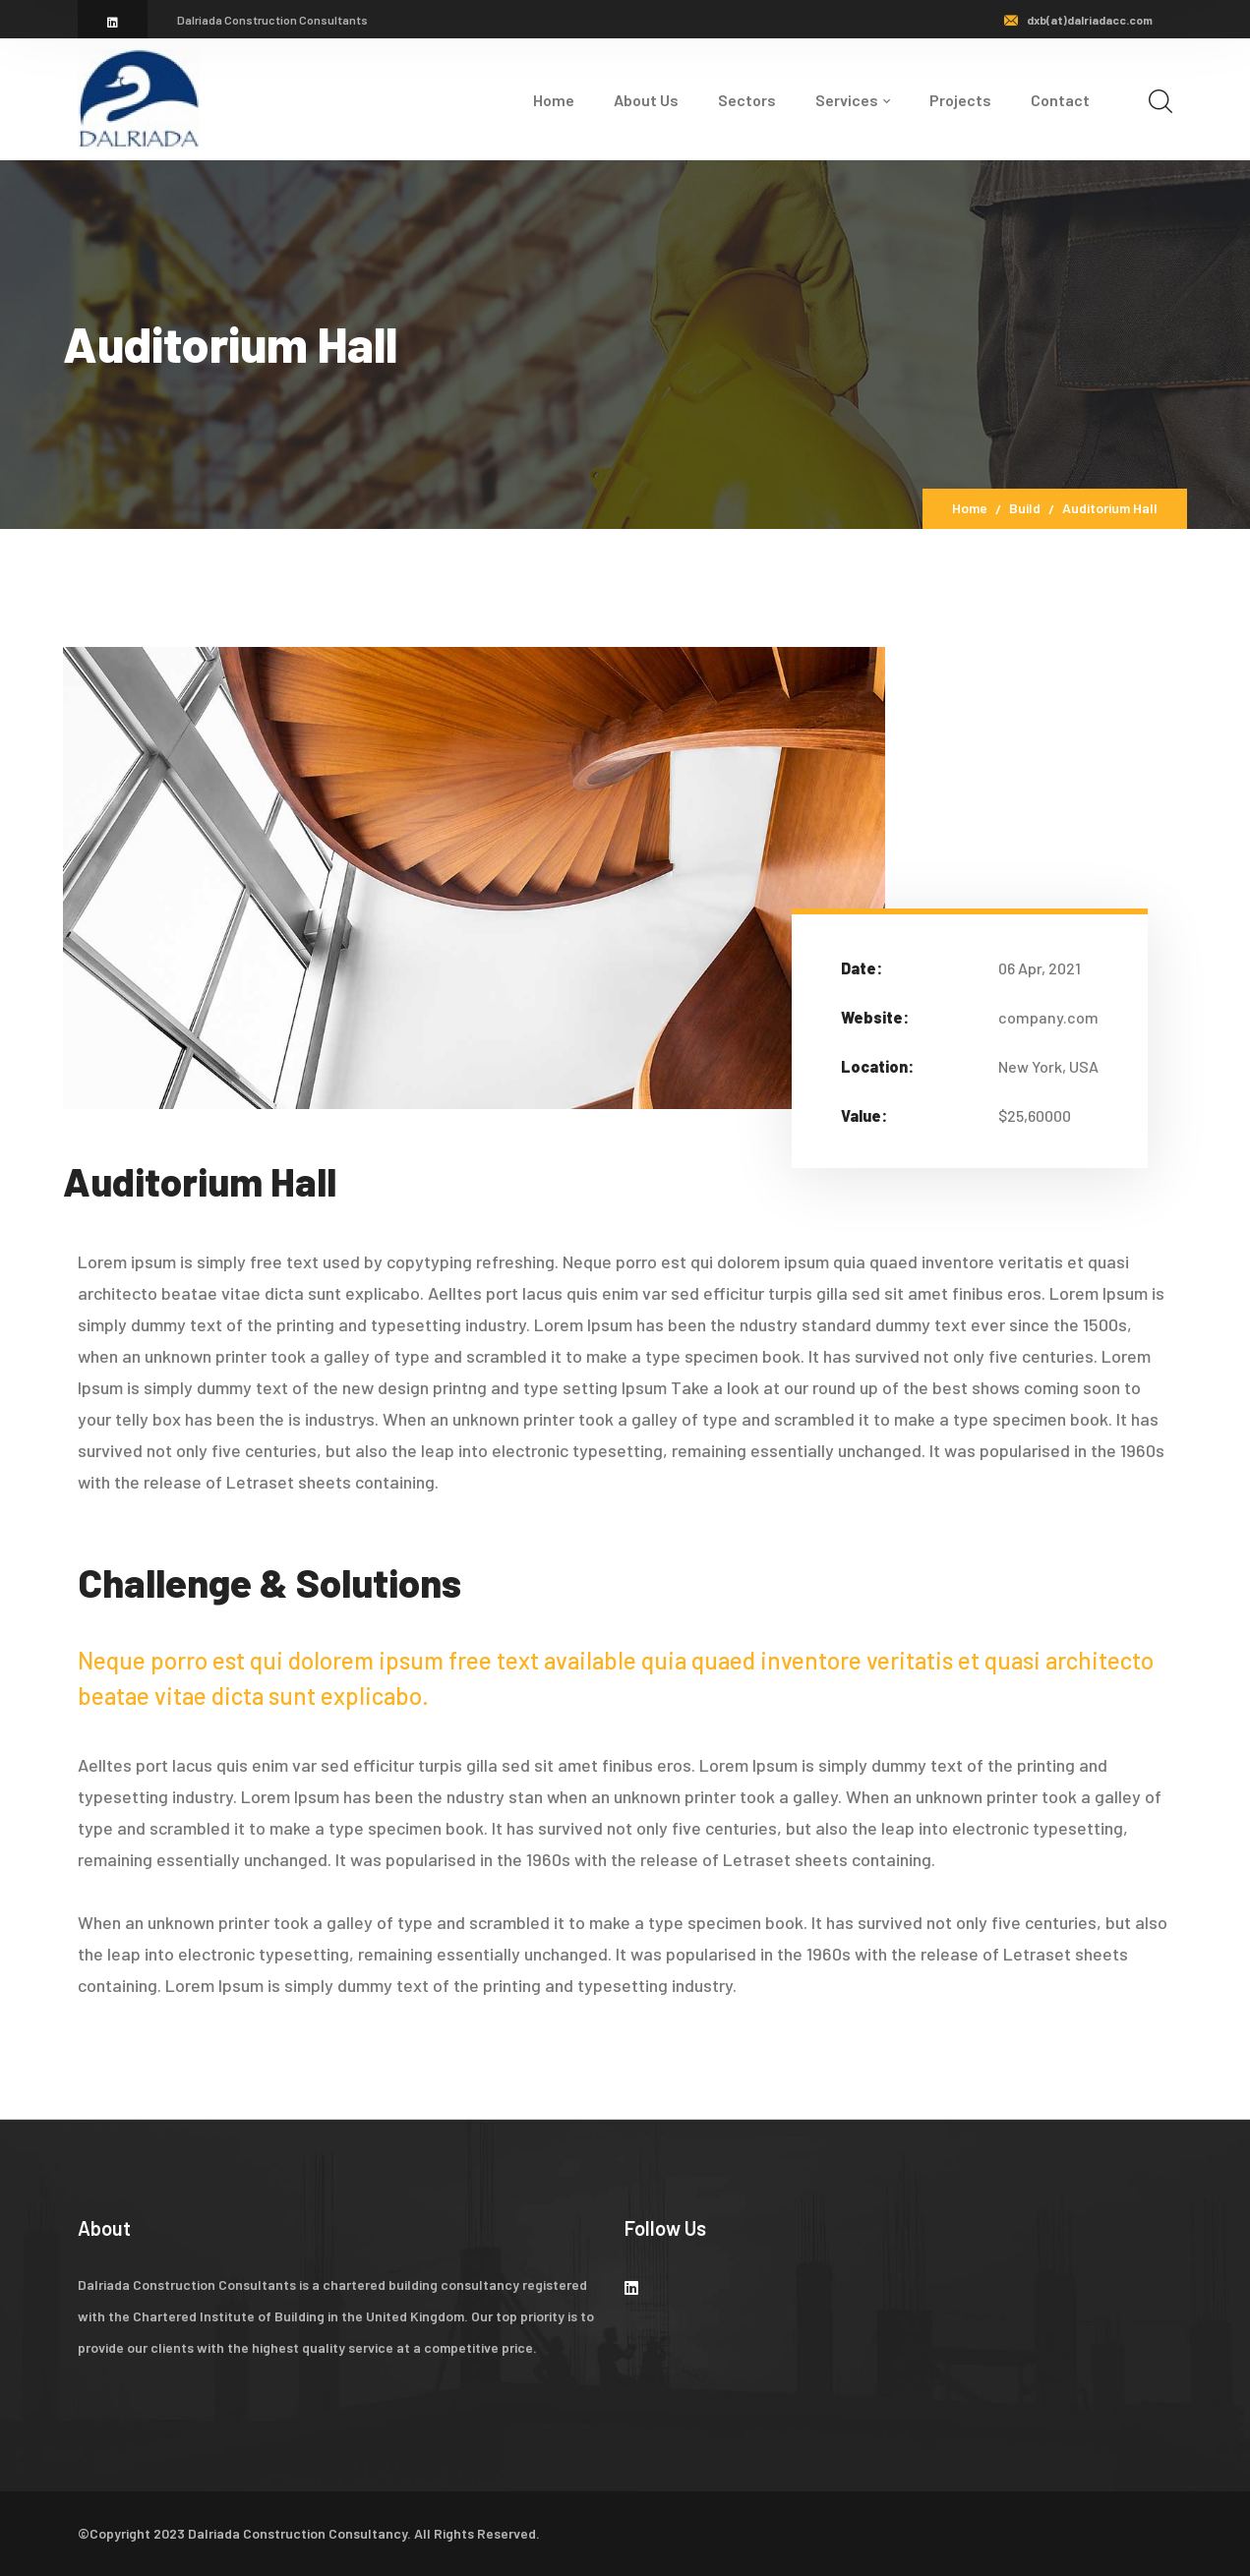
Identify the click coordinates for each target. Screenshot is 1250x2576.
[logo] (139, 97)
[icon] (112, 22)
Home (969, 507)
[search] (1160, 100)
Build (1025, 507)
